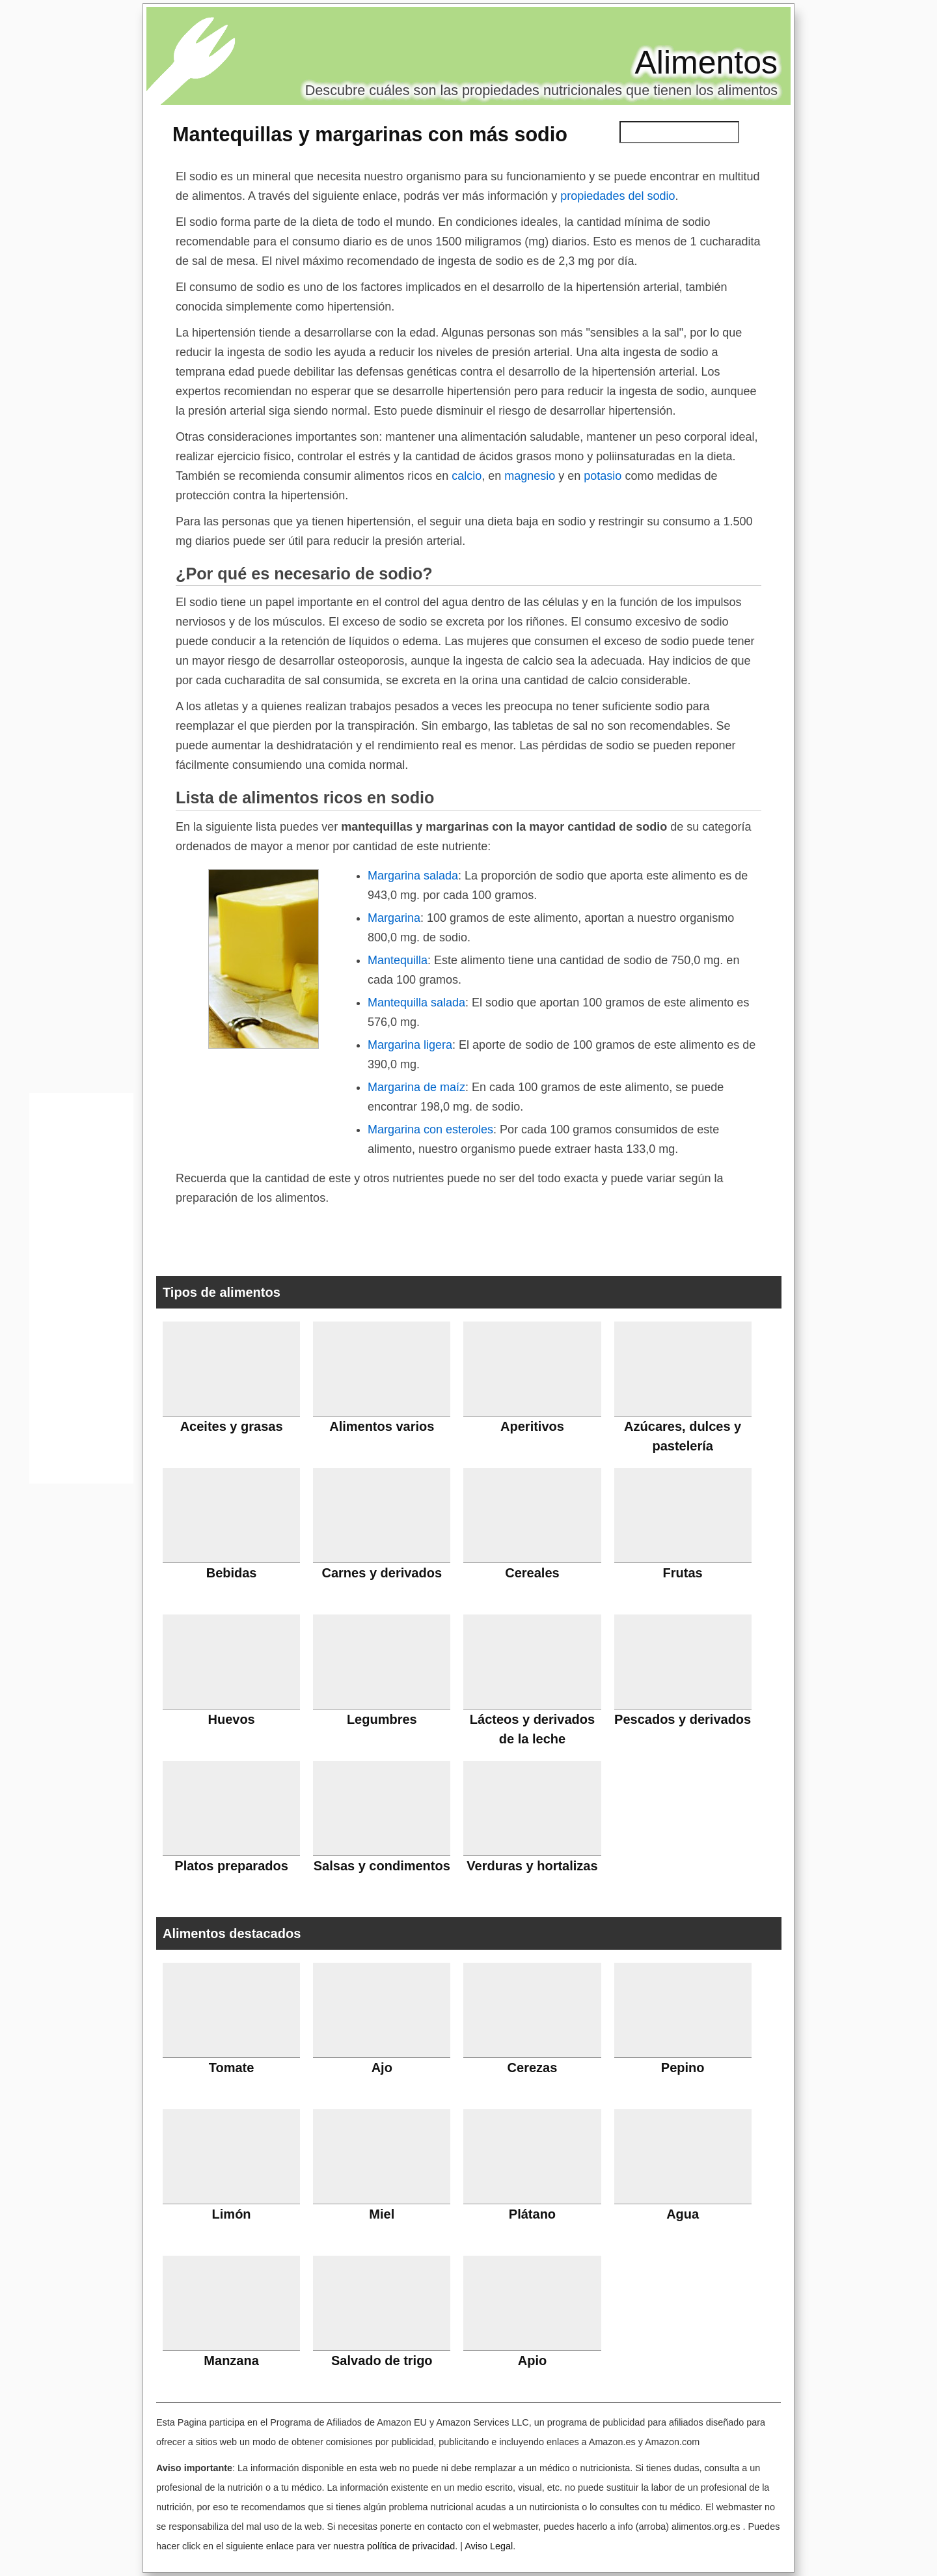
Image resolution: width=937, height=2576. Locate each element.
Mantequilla (398, 960)
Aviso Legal (489, 2546)
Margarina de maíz (416, 1087)
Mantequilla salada (416, 1002)
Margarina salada (413, 875)
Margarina (394, 917)
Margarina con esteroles (430, 1129)
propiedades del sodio (617, 195)
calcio (467, 475)
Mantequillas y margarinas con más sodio (369, 134)
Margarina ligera (410, 1044)
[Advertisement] (81, 1291)
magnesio (529, 475)
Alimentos (706, 62)
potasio (602, 475)
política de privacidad (411, 2546)
